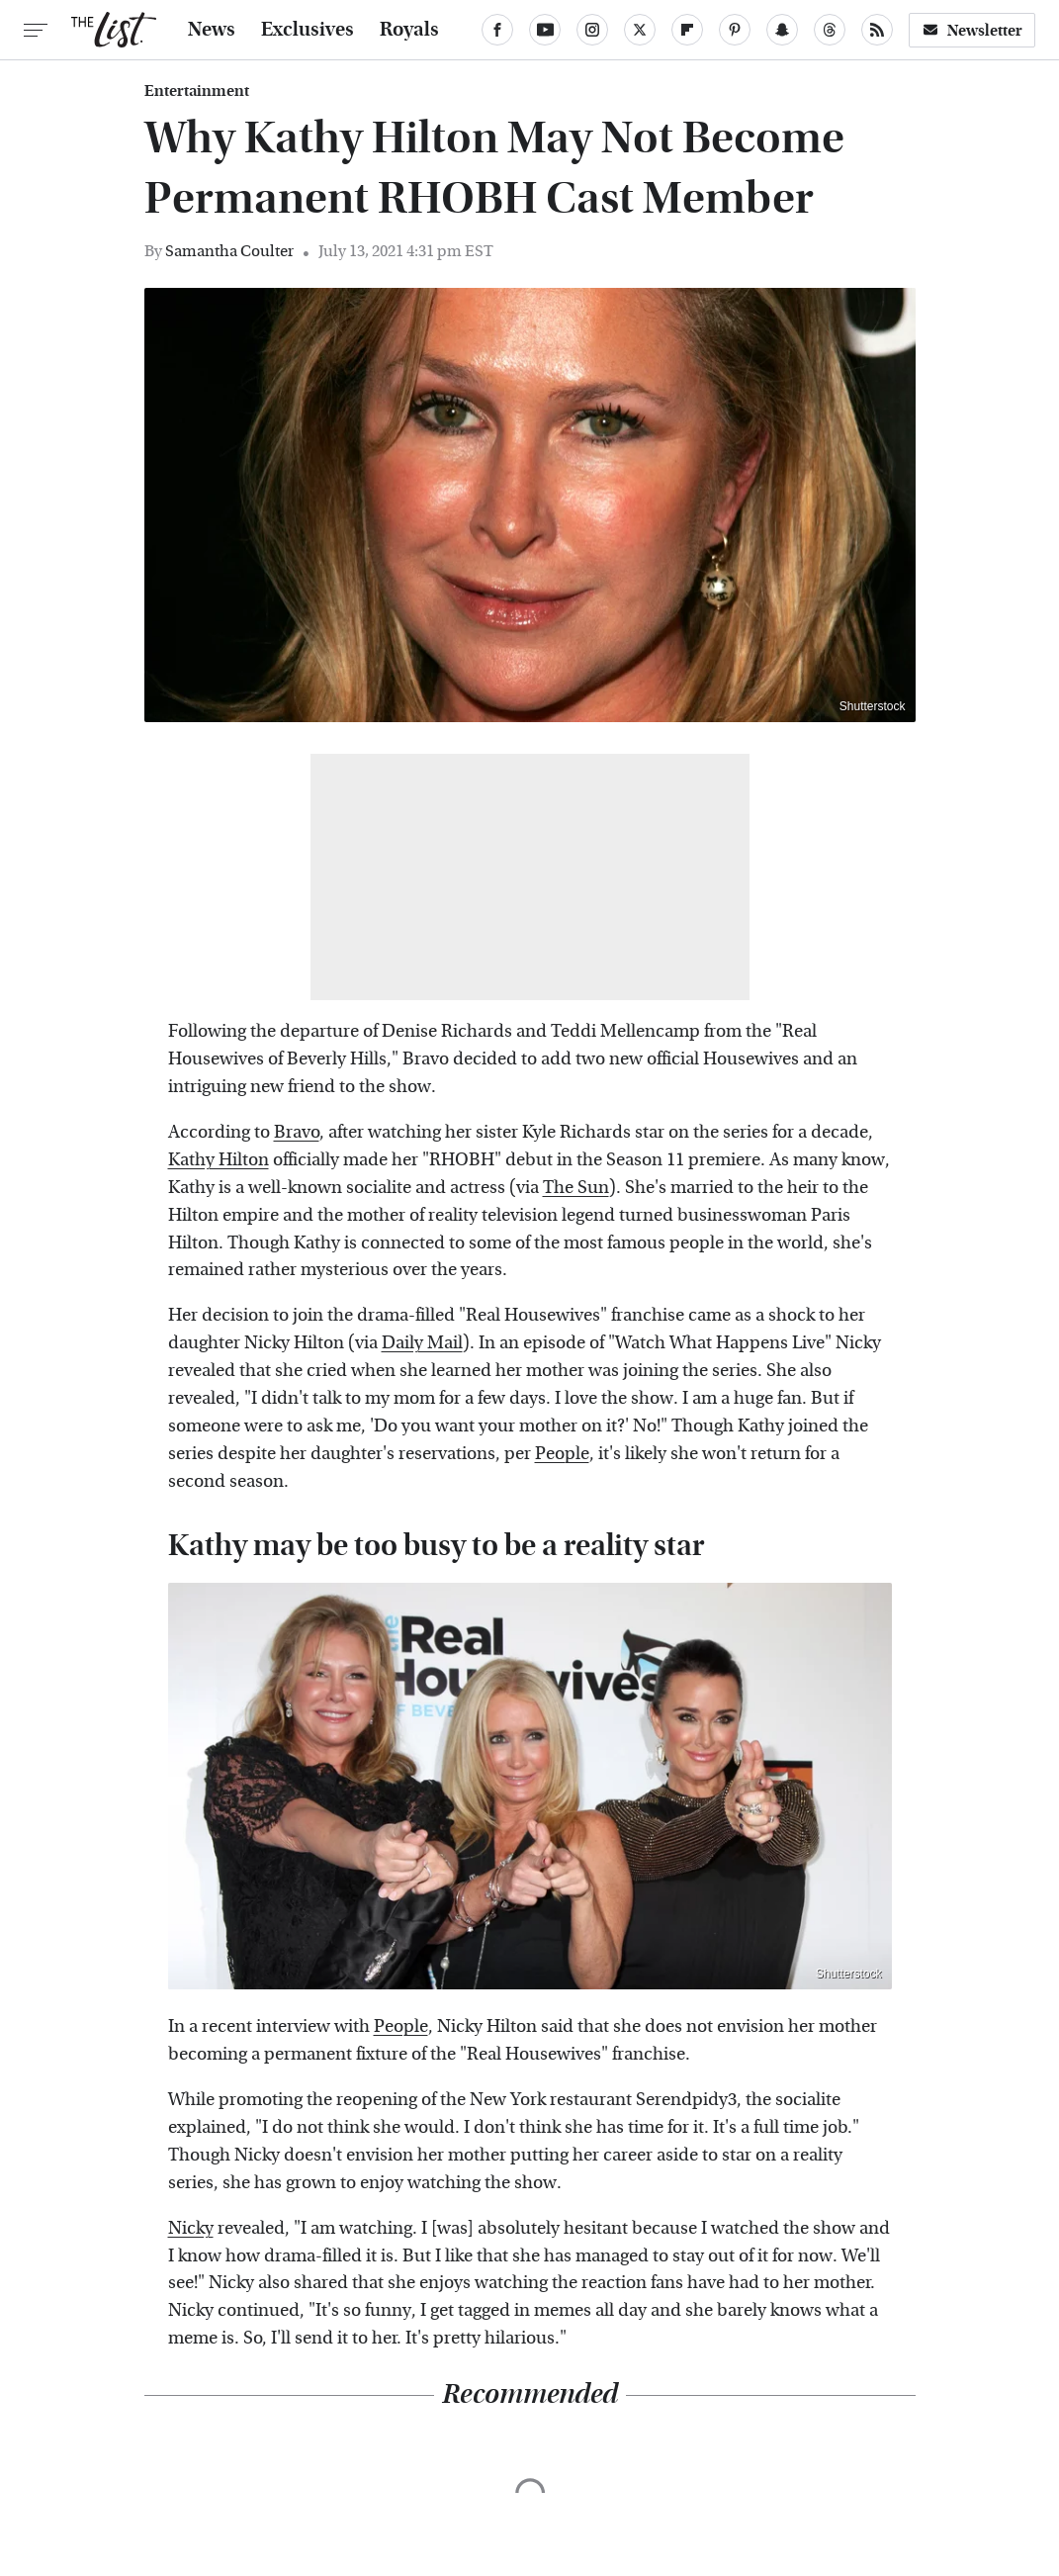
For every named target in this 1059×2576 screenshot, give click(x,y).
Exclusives (307, 30)
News (211, 30)
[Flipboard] (687, 30)
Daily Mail (422, 1343)
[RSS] (877, 30)
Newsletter (972, 30)
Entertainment (196, 91)
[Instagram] (592, 30)
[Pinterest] (734, 30)
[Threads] (829, 30)
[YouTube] (545, 30)
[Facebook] (497, 30)
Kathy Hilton (218, 1160)
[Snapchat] (782, 30)
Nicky (191, 2228)
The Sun (576, 1187)
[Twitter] (640, 30)
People (562, 1453)
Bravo (296, 1132)
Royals (409, 30)
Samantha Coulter (229, 250)
